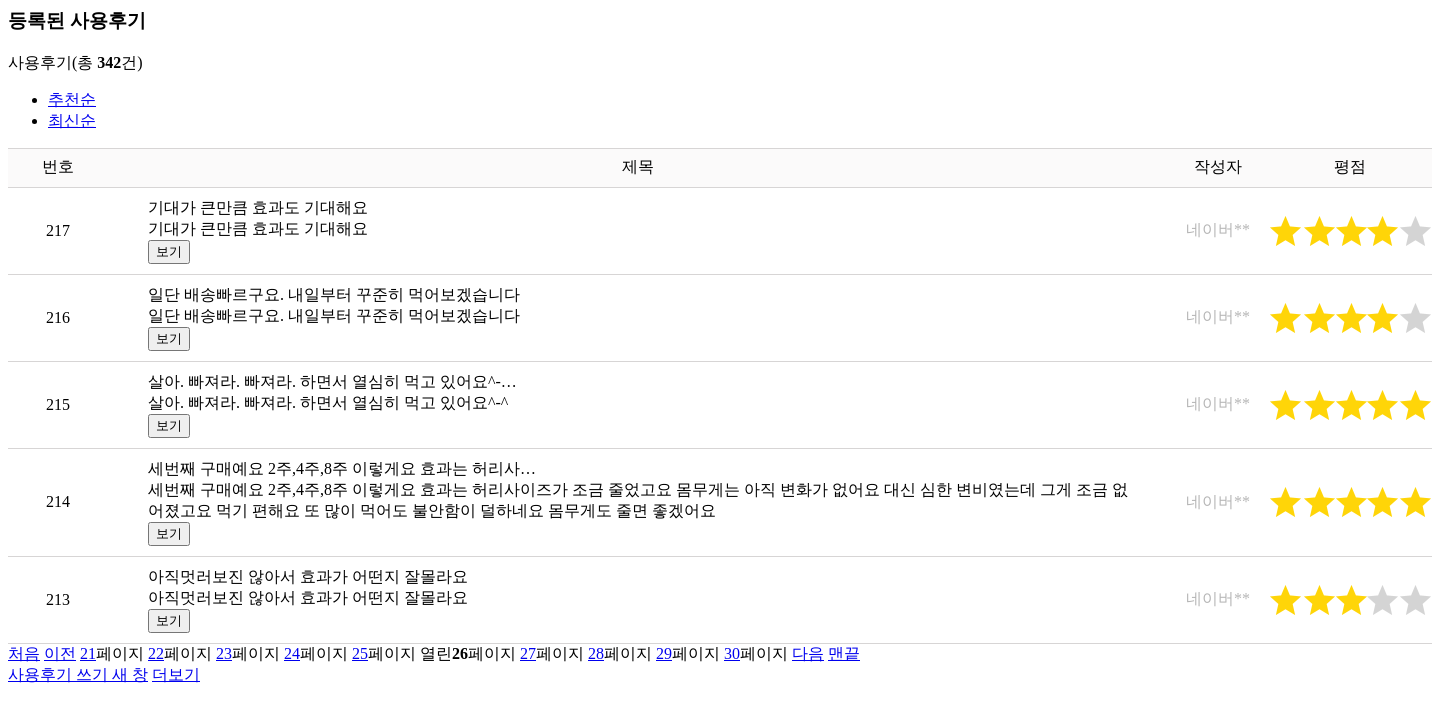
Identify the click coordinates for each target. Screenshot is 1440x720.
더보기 (176, 674)
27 (528, 653)
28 (596, 653)
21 (88, 653)
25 (360, 653)
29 (664, 653)
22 (156, 653)
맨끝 (844, 653)
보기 (169, 251)
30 (732, 653)
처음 (24, 653)
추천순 (72, 99)
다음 (808, 653)
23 (224, 653)
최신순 (72, 120)
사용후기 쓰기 (78, 674)
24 (292, 653)
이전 (60, 653)
